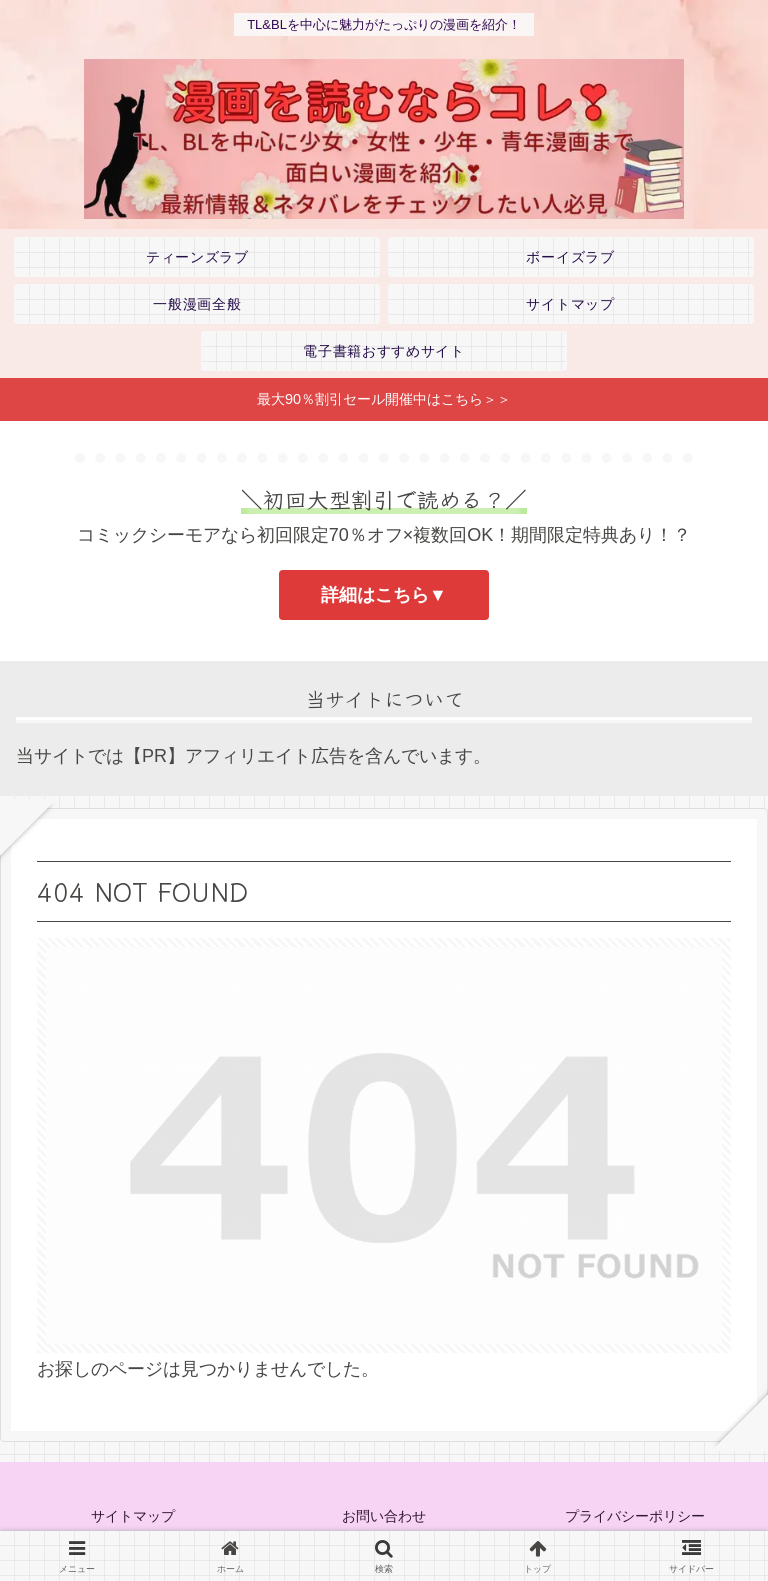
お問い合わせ (384, 1516)
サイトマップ (133, 1516)
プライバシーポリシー (635, 1516)
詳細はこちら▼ (384, 595)
